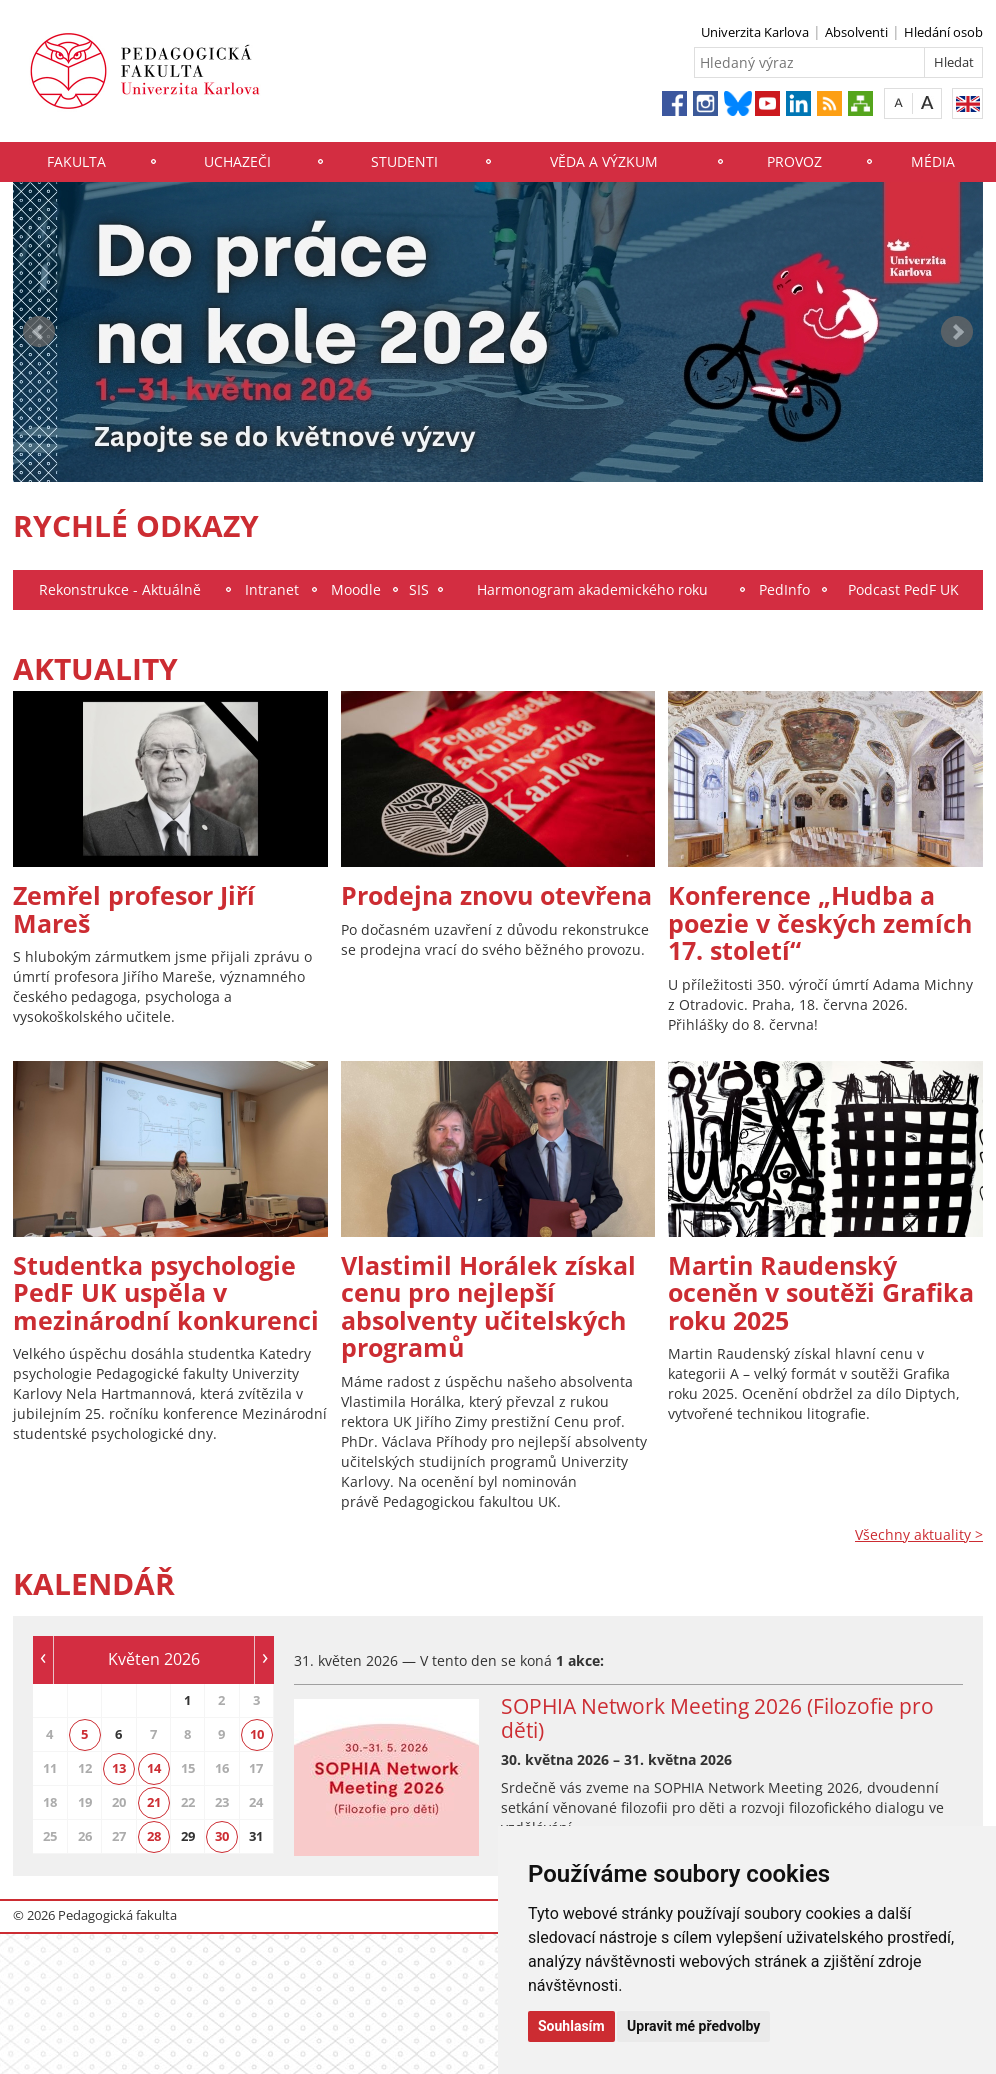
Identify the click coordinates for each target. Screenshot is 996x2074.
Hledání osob (943, 32)
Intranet (272, 589)
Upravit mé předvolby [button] (693, 2026)
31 (256, 1836)
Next (957, 332)
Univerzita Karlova (755, 32)
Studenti (404, 161)
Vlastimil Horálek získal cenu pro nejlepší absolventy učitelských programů (488, 1306)
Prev (39, 332)
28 (154, 1836)
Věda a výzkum (604, 161)
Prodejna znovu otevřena (496, 895)
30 (222, 1836)
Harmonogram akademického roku (592, 589)
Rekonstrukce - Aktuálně (120, 589)
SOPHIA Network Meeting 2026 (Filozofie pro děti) (717, 1718)
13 (119, 1768)
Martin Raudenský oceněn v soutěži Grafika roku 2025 (821, 1292)
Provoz (794, 161)
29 (188, 1836)
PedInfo (784, 589)
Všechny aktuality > (919, 1534)
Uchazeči (237, 161)
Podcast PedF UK (903, 589)
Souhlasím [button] (571, 2026)
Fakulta (76, 161)
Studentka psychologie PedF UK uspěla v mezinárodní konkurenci (166, 1292)
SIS (419, 589)
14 (154, 1768)
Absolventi (856, 32)
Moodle (356, 589)
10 (257, 1734)
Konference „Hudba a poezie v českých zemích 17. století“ (820, 922)
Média (933, 161)
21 (154, 1802)
